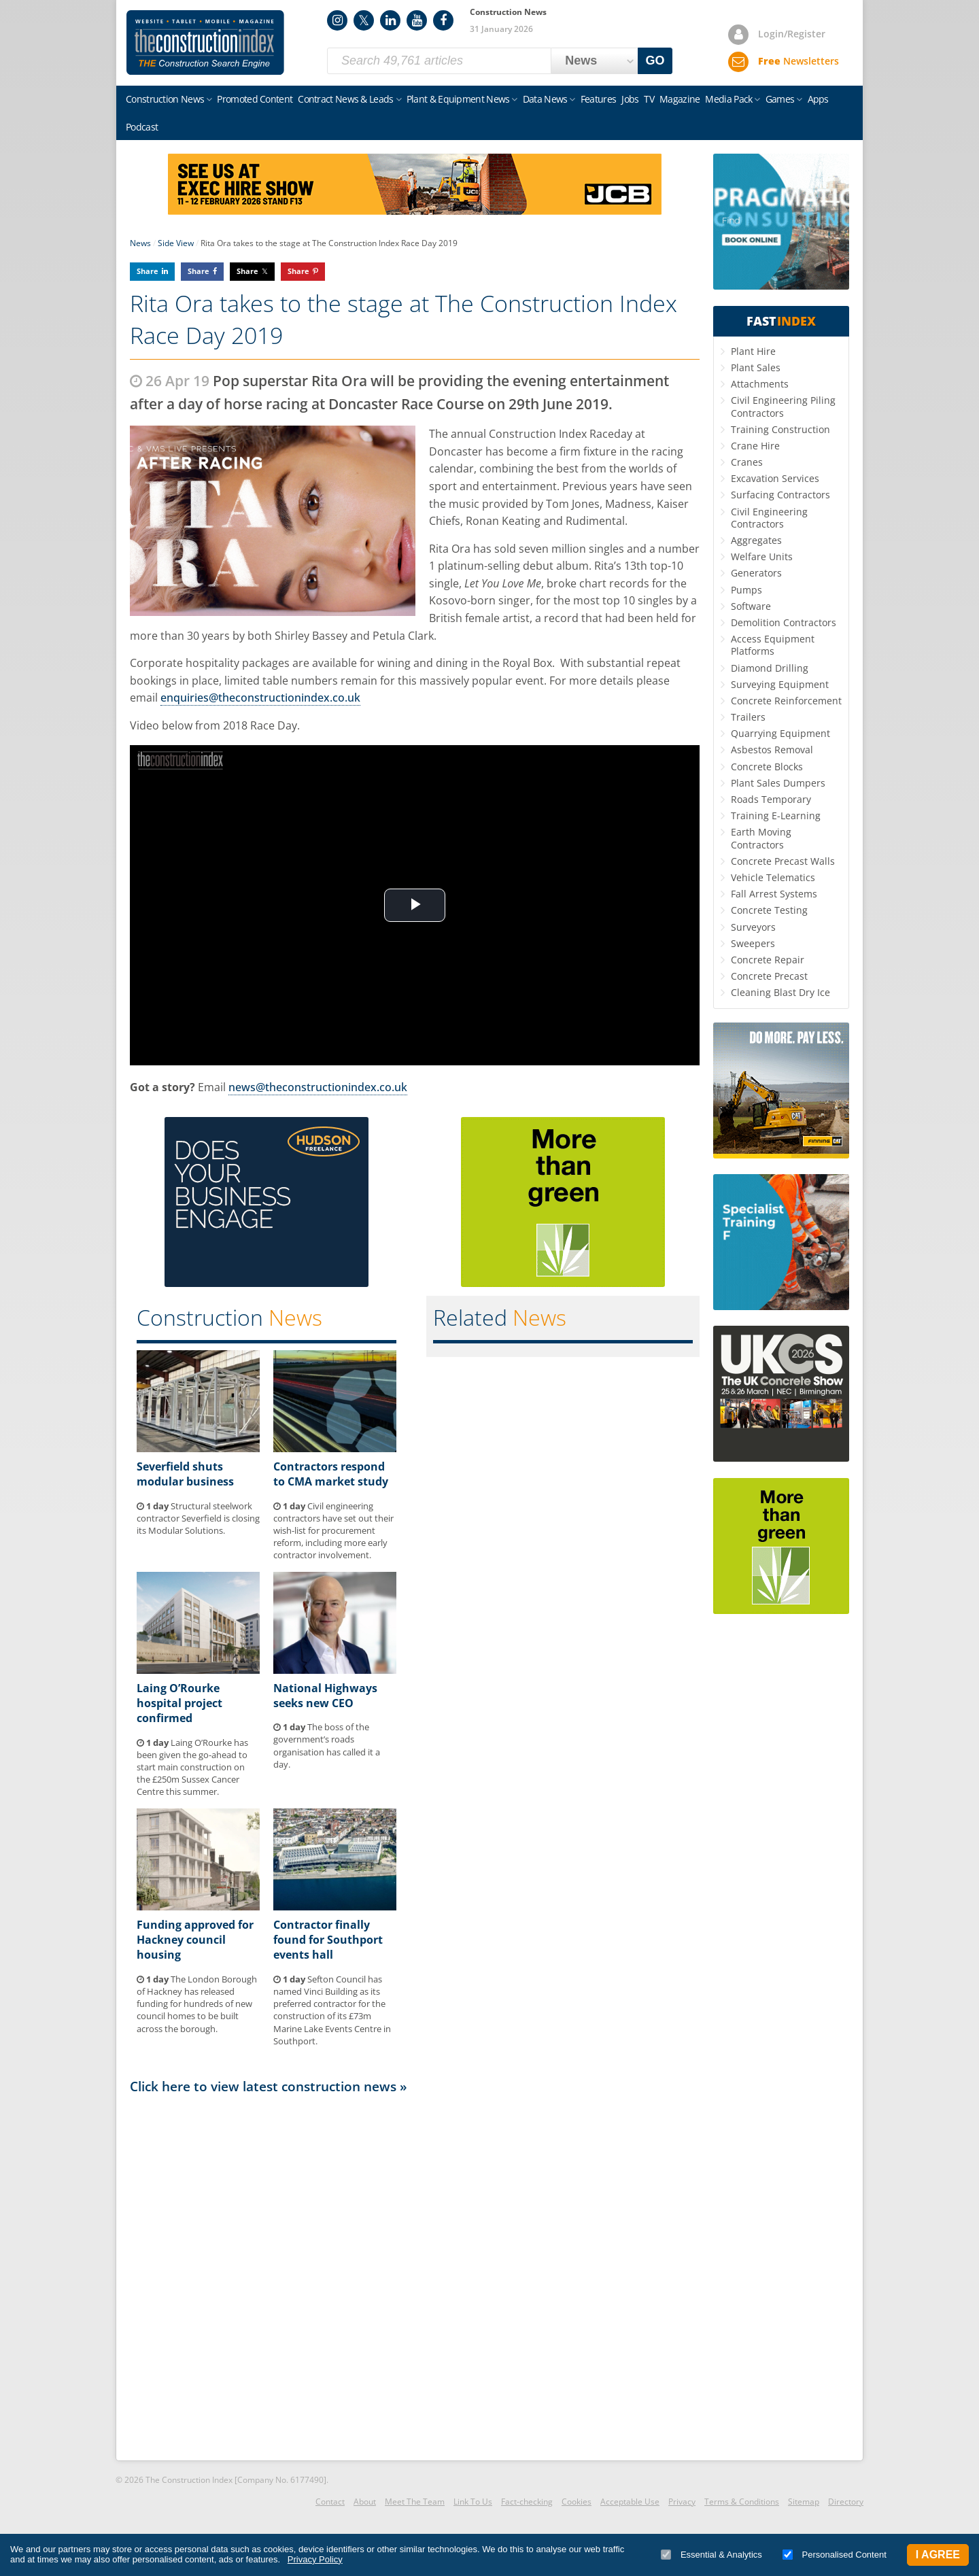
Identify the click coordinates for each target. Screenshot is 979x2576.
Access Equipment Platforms (772, 644)
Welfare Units (762, 556)
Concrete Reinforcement (786, 700)
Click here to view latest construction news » (268, 2086)
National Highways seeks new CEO (325, 1696)
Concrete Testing (769, 910)
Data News (545, 98)
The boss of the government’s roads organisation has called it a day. (326, 1745)
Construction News (165, 98)
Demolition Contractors (783, 622)
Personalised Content (835, 2554)
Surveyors (753, 927)
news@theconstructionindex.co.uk (317, 1087)
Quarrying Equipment (780, 733)
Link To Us (472, 2501)
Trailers (748, 716)
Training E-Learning (776, 815)
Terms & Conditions (741, 2501)
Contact (330, 2501)
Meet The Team (415, 2501)
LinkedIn (390, 20)
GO (655, 60)
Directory (845, 2501)
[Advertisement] (415, 2276)
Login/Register (791, 33)
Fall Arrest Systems (774, 893)
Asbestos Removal (772, 749)
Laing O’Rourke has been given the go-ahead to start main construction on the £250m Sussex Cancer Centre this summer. (192, 1767)
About (365, 2501)
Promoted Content (254, 98)
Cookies (576, 2501)
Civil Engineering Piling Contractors (783, 406)
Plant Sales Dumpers (778, 782)
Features (598, 98)
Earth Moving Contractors (761, 838)
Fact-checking (527, 2501)
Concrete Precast (769, 975)
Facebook (443, 20)
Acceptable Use (629, 2501)
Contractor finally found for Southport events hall (328, 1940)
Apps (818, 98)
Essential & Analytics (711, 2554)
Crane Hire (755, 445)
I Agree (938, 2554)
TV (649, 98)
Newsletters (798, 60)
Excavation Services (775, 478)
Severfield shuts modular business (185, 1474)
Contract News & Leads (345, 98)
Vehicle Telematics (773, 877)
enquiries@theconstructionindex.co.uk (260, 697)
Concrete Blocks (767, 766)
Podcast (142, 126)
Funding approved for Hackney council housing (195, 1940)
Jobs (629, 98)
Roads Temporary (771, 799)
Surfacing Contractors (780, 494)
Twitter (364, 20)
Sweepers (753, 943)
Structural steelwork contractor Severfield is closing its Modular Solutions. (198, 1518)
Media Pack (728, 98)
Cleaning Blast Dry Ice (780, 992)
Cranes (747, 462)
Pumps (746, 589)
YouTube (417, 20)
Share (147, 271)
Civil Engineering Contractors (769, 517)
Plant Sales (755, 367)
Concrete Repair (767, 959)
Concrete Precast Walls (783, 861)
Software (751, 606)
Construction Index (205, 42)
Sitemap (803, 2501)
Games (780, 98)
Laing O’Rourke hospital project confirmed (179, 1703)
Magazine (679, 98)
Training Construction (780, 429)
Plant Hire (753, 351)
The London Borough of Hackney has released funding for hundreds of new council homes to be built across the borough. (197, 2004)
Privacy (681, 2501)
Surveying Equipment (780, 684)
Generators (756, 572)
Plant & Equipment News (458, 98)
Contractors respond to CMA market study (330, 1474)
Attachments (760, 383)
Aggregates (756, 540)
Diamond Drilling (769, 668)
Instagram (337, 20)
